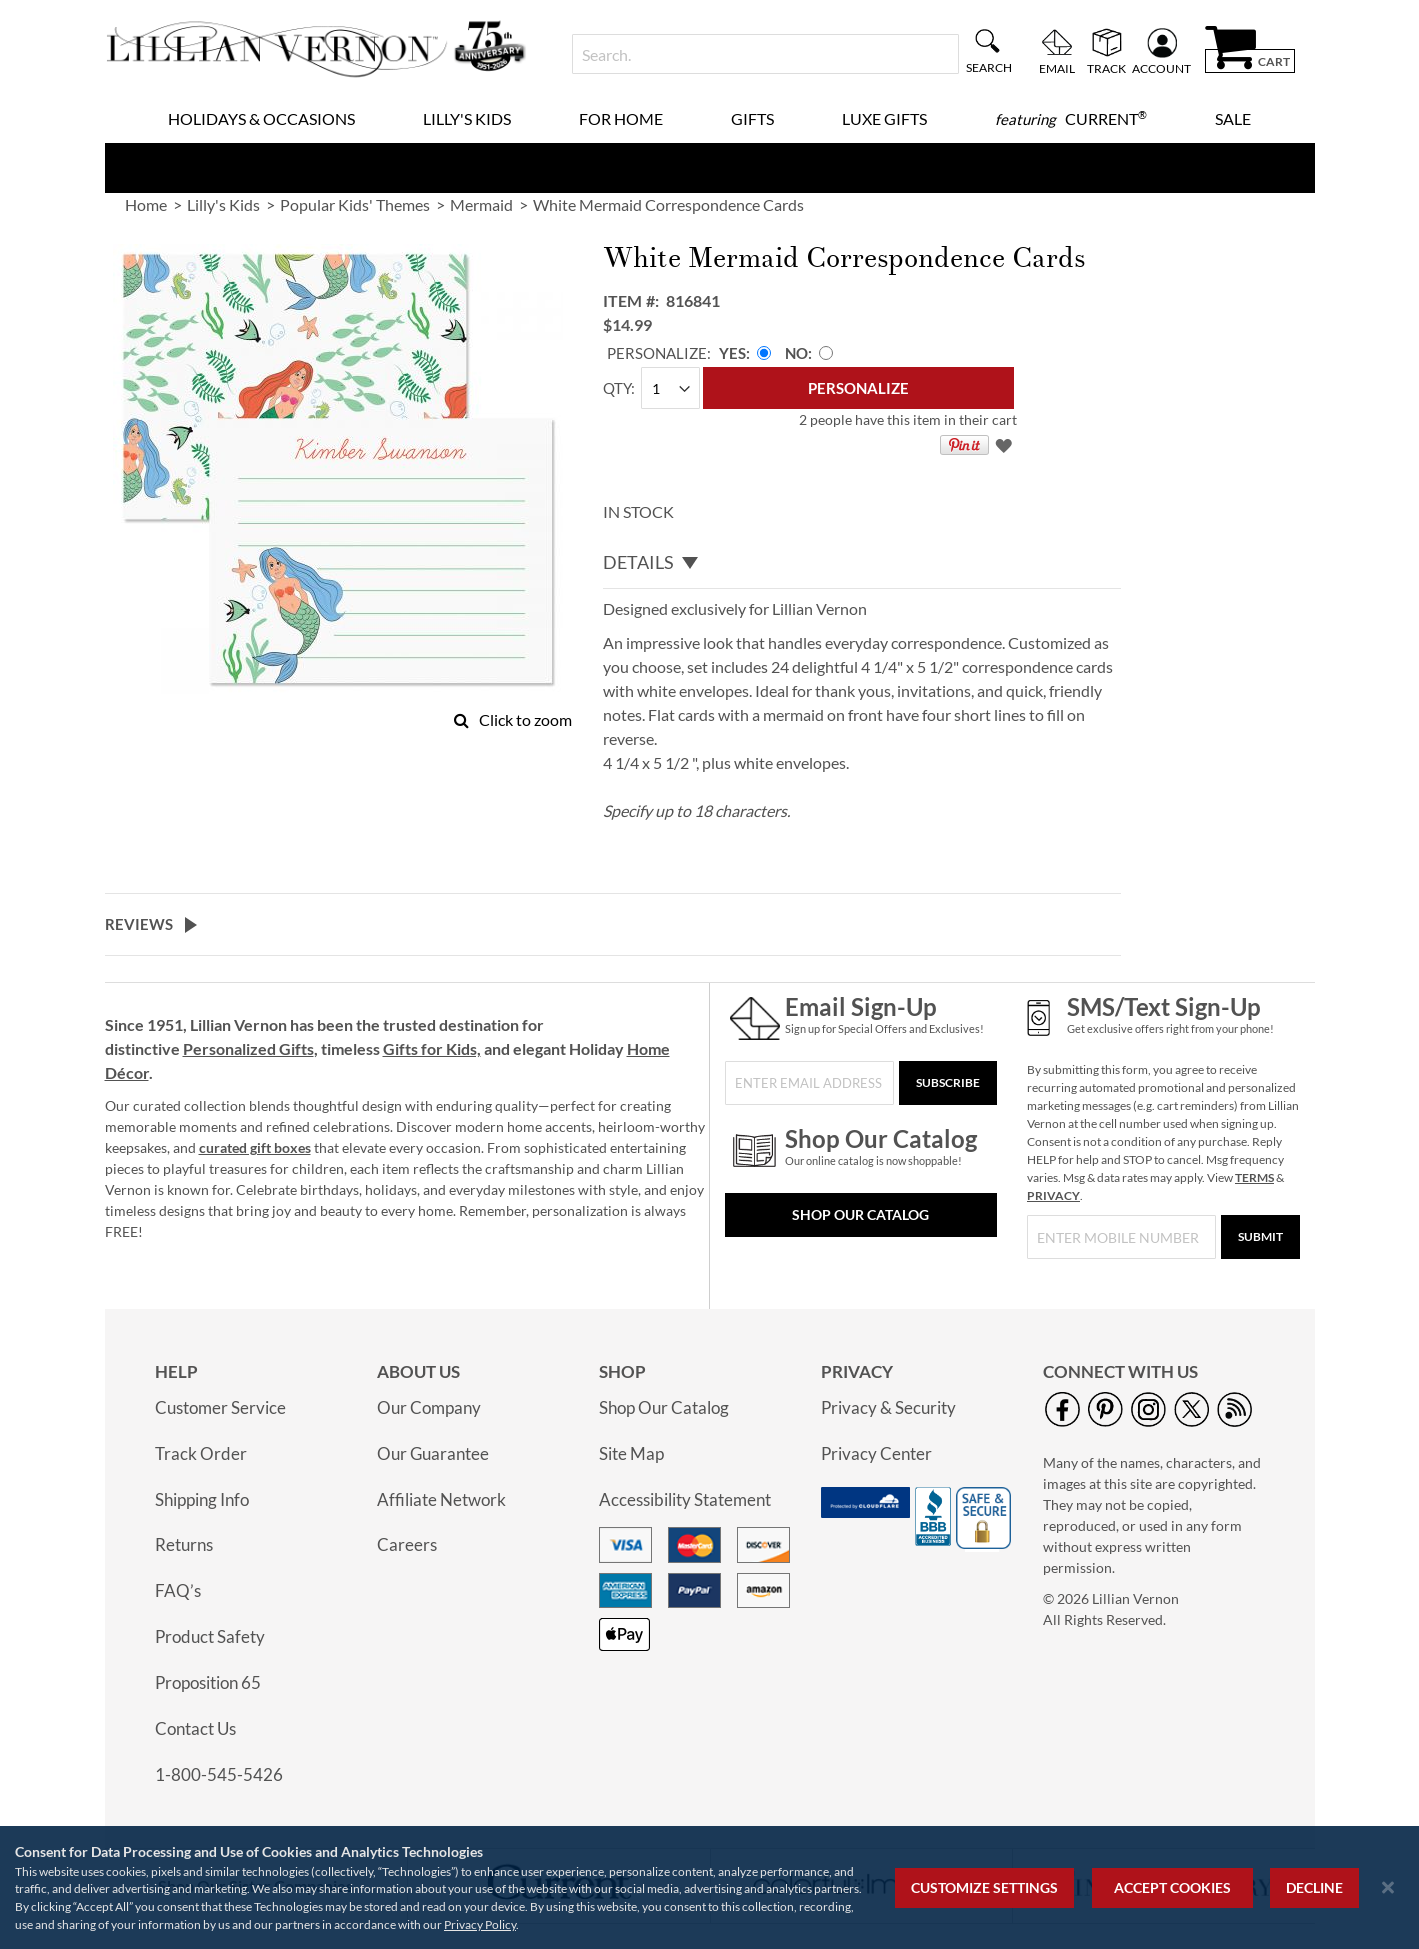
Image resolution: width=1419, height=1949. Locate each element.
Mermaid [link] (481, 204)
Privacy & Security (888, 1407)
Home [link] (146, 204)
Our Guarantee (433, 1453)
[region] (709, 1887)
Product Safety (210, 1636)
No (796, 353)
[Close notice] (1388, 1887)
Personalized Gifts (248, 1048)
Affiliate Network (441, 1499)
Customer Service (220, 1407)
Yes (732, 353)
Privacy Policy (480, 1924)
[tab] (862, 563)
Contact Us (195, 1728)
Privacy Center (876, 1453)
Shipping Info (202, 1499)
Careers (407, 1544)
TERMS (1254, 1177)
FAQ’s (178, 1590)
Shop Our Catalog (860, 1214)
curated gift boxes (255, 1147)
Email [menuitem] (1057, 68)
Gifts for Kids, (432, 1048)
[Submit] (1260, 1237)
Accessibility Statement (685, 1499)
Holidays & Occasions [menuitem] (261, 118)
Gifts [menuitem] (752, 118)
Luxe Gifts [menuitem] (884, 118)
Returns (184, 1544)
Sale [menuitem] (1233, 118)
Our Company (429, 1407)
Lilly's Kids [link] (223, 204)
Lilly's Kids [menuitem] (467, 118)
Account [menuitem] (1161, 68)
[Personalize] (858, 388)
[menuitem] (1071, 119)
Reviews (139, 924)
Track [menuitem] (1106, 68)
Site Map (631, 1453)
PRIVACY (1053, 1195)
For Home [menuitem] (621, 118)
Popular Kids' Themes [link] (355, 204)
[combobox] (765, 54)
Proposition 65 (208, 1682)
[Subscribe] (948, 1083)
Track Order (201, 1453)
